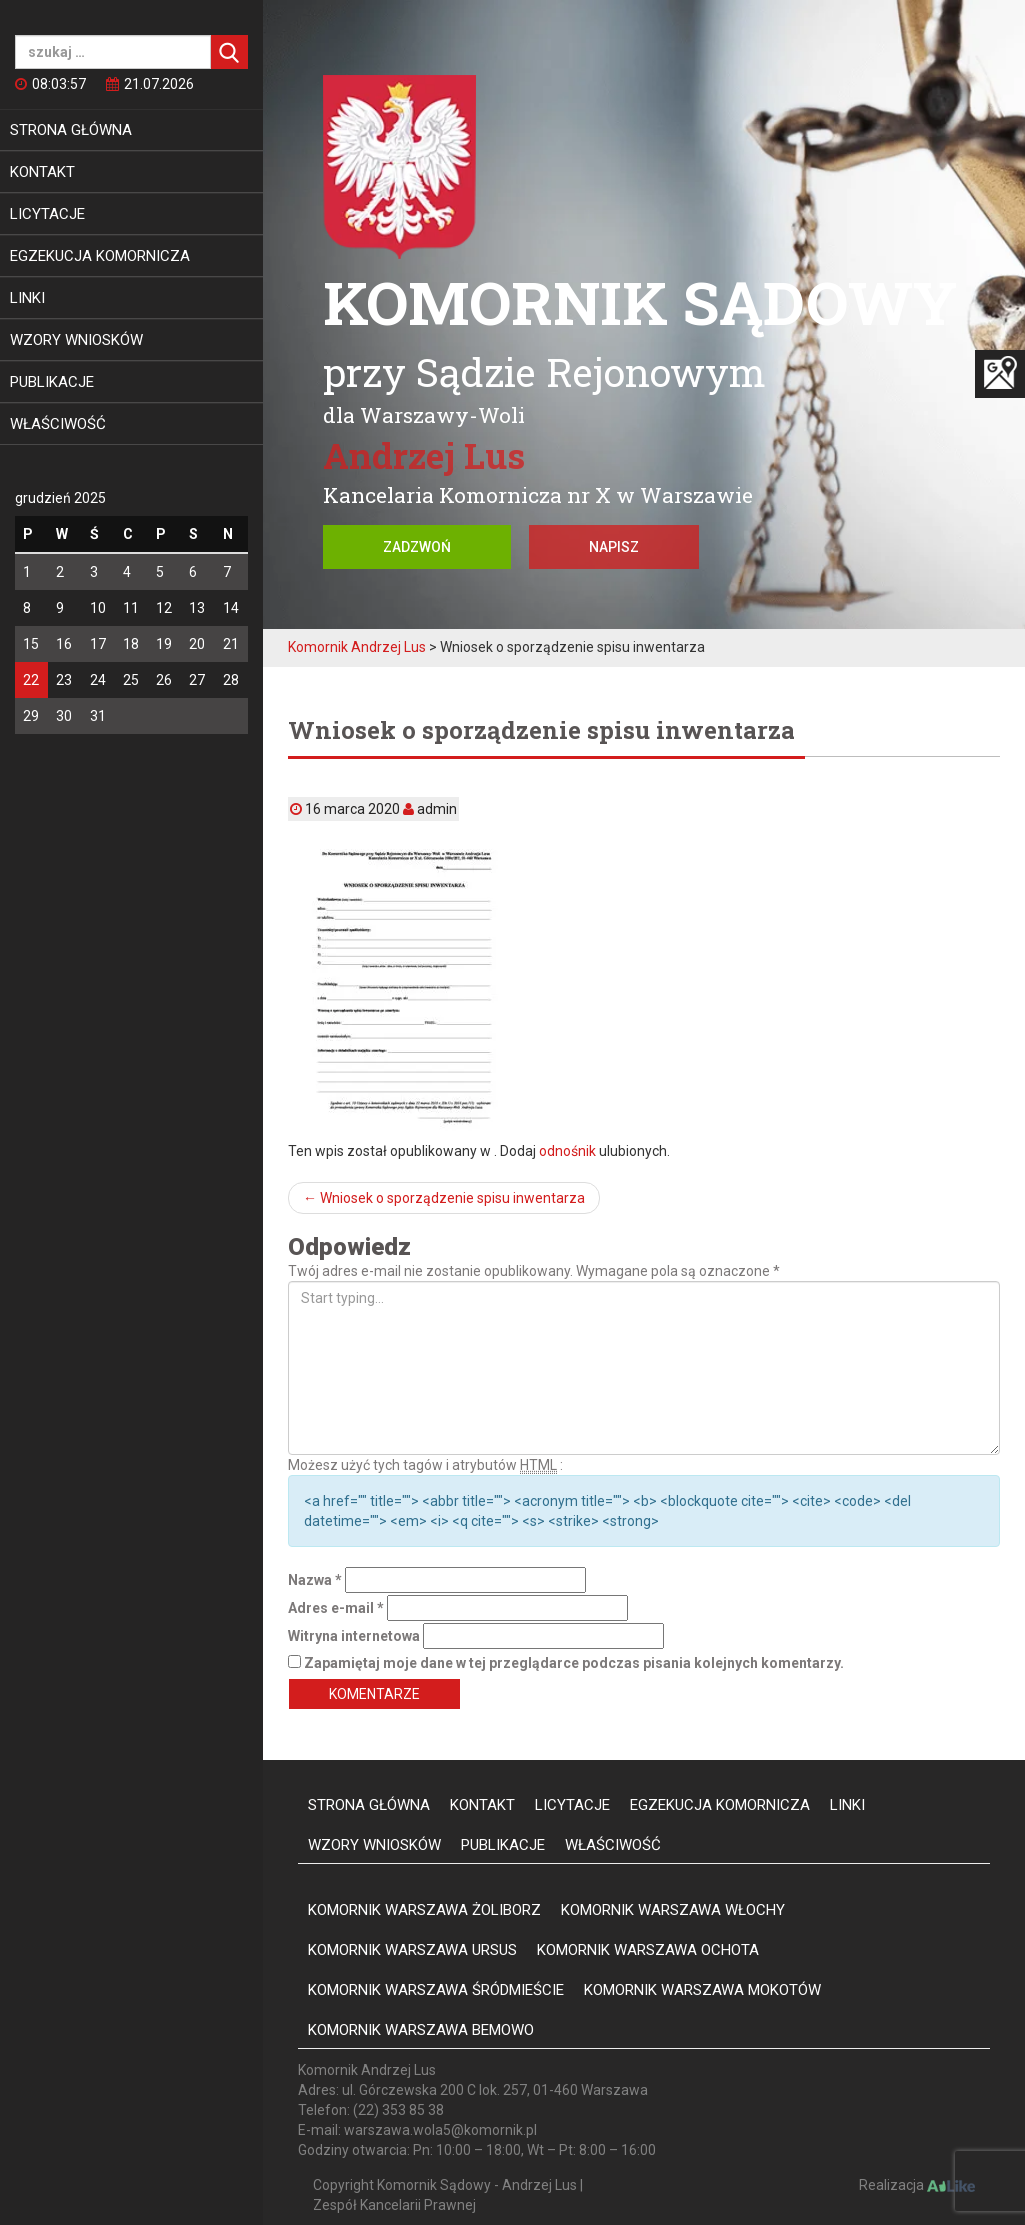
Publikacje (52, 382)
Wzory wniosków (76, 340)
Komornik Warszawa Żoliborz (424, 1910)
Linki (27, 298)
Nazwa (315, 1580)
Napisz (614, 547)
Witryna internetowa (354, 1636)
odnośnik (567, 1151)
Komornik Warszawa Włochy (673, 1910)
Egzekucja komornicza (100, 256)
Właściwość (58, 424)
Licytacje (47, 214)
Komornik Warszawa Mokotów (702, 1990)
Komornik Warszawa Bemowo (421, 2030)
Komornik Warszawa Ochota (648, 1950)
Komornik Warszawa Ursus (412, 1950)
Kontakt (42, 172)
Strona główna (71, 130)
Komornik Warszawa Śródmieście (436, 1990)
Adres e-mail (336, 1608)
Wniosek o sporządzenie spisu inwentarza (444, 1198)
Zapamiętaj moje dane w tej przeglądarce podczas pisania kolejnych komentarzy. (574, 1663)
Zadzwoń (417, 547)
